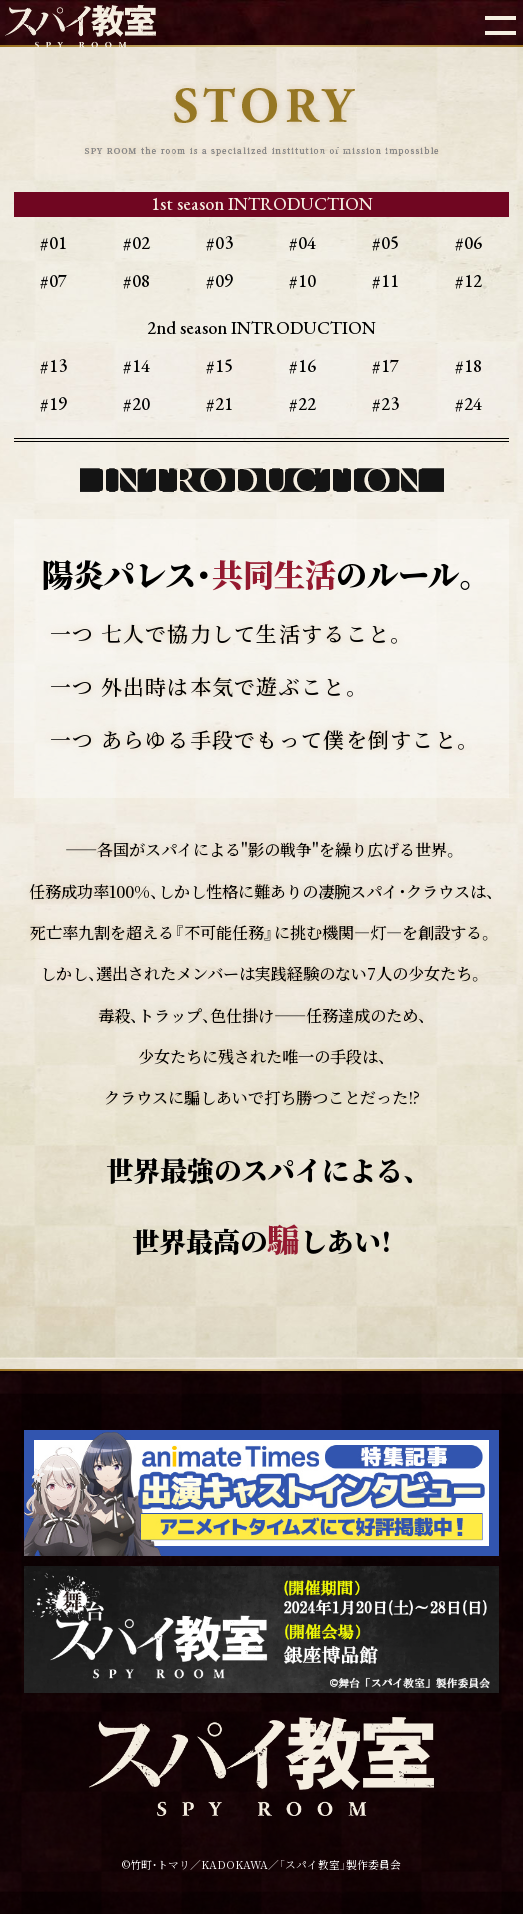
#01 (53, 242)
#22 (302, 403)
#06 (468, 242)
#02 (136, 242)
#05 (385, 242)
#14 (136, 365)
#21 (219, 403)
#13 (53, 365)
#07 (53, 280)
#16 (302, 365)
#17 (385, 365)
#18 (468, 365)
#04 (302, 242)
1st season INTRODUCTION (262, 203)
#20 (136, 403)
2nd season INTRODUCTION (261, 327)
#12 (468, 280)
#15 (219, 365)
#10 (302, 280)
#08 (136, 280)
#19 (53, 403)
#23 (385, 403)
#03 (219, 242)
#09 (219, 280)
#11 (385, 280)
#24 (468, 403)
